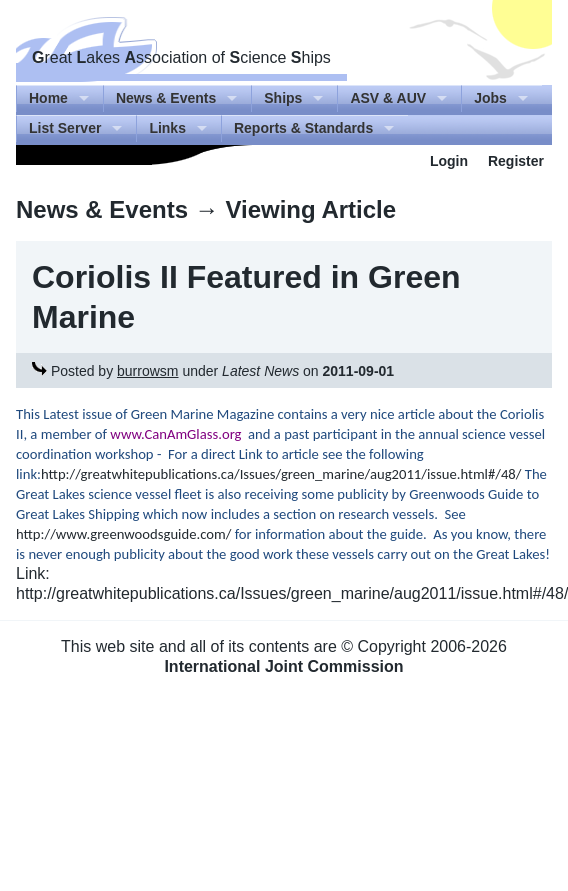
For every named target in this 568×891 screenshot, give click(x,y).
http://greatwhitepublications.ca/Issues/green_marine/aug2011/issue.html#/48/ (281, 474)
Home (48, 98)
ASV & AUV (388, 98)
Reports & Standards (303, 128)
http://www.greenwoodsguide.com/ (123, 534)
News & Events (166, 98)
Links (167, 128)
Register (516, 161)
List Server (65, 128)
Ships (283, 98)
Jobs (490, 98)
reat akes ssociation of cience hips (181, 57)
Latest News (260, 371)
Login (449, 161)
